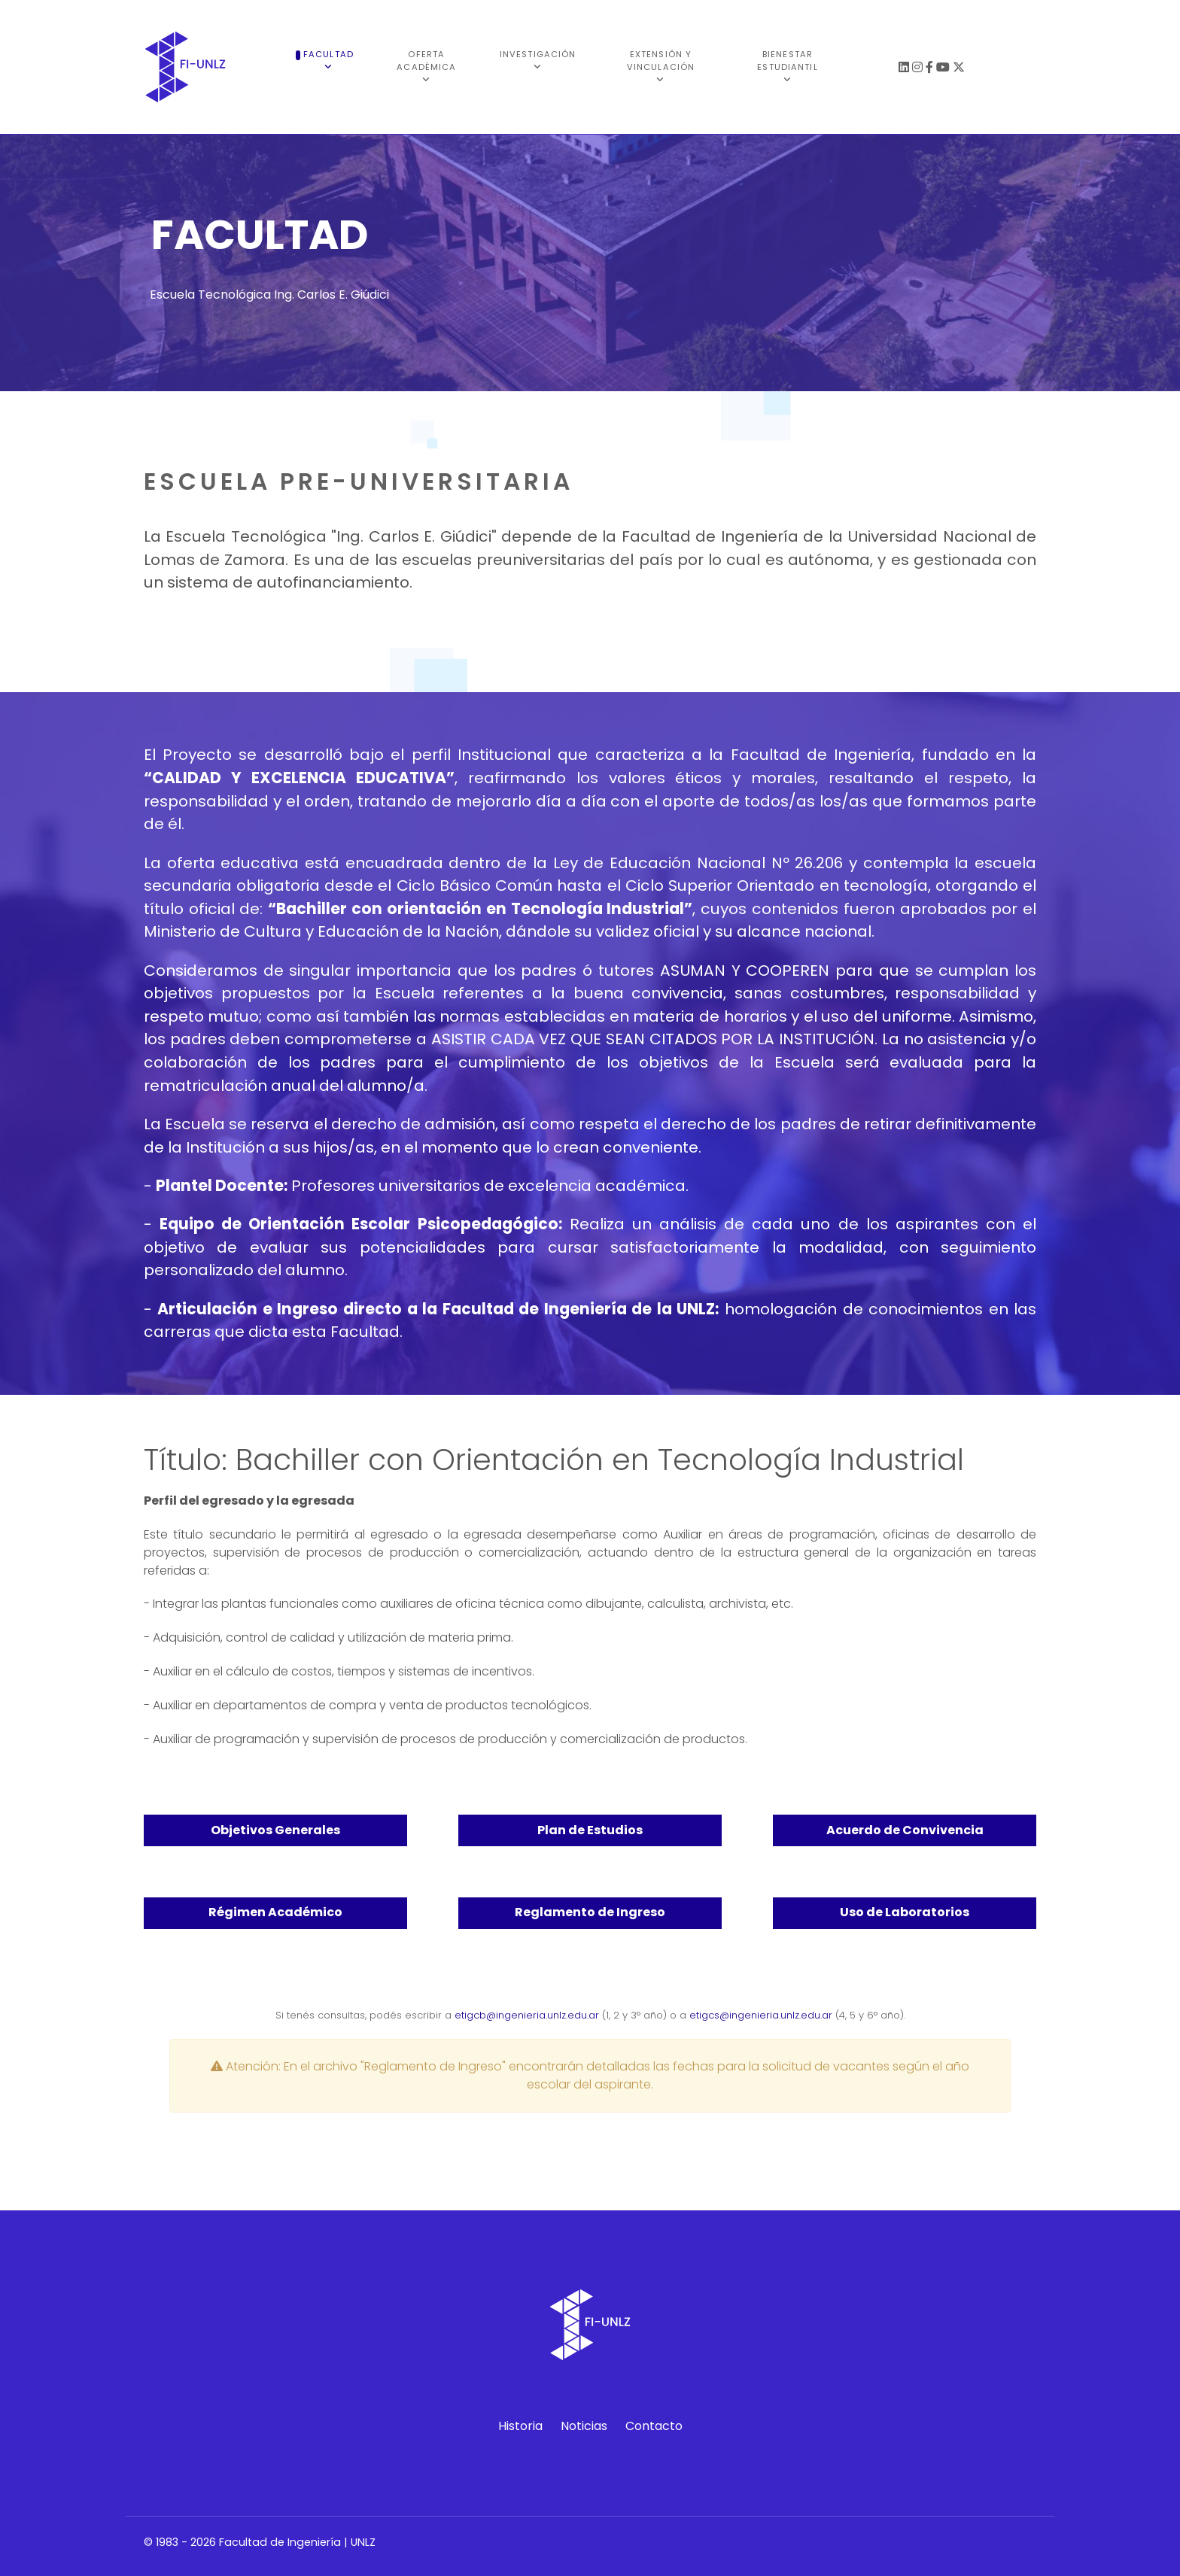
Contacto (654, 2426)
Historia (520, 2426)
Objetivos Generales (275, 1830)
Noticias (584, 2426)
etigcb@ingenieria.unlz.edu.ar (527, 2015)
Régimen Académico (275, 1912)
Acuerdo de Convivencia (905, 1830)
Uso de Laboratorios (904, 1912)
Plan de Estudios (590, 1830)
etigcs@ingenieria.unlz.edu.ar (760, 2015)
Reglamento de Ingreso (590, 1912)
